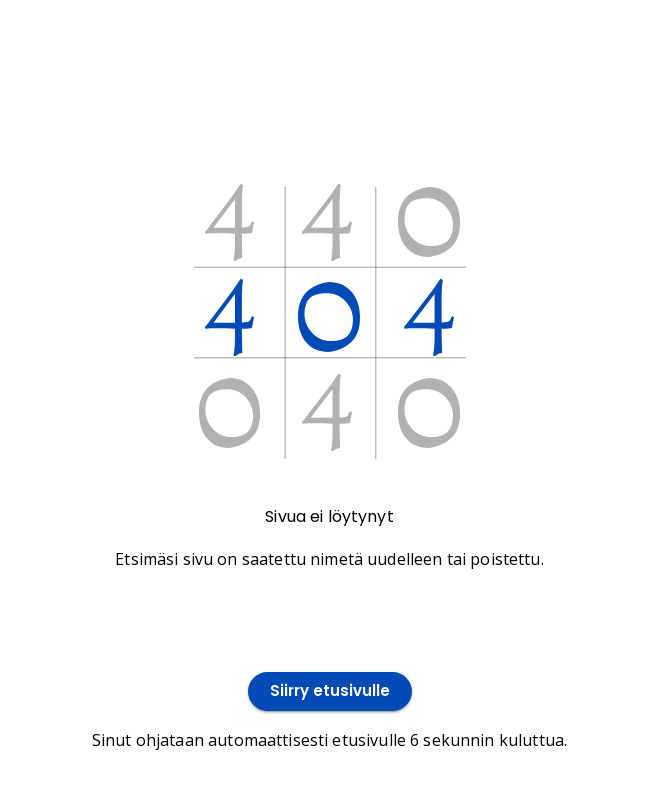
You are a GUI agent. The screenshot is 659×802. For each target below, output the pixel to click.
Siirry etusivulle (330, 691)
